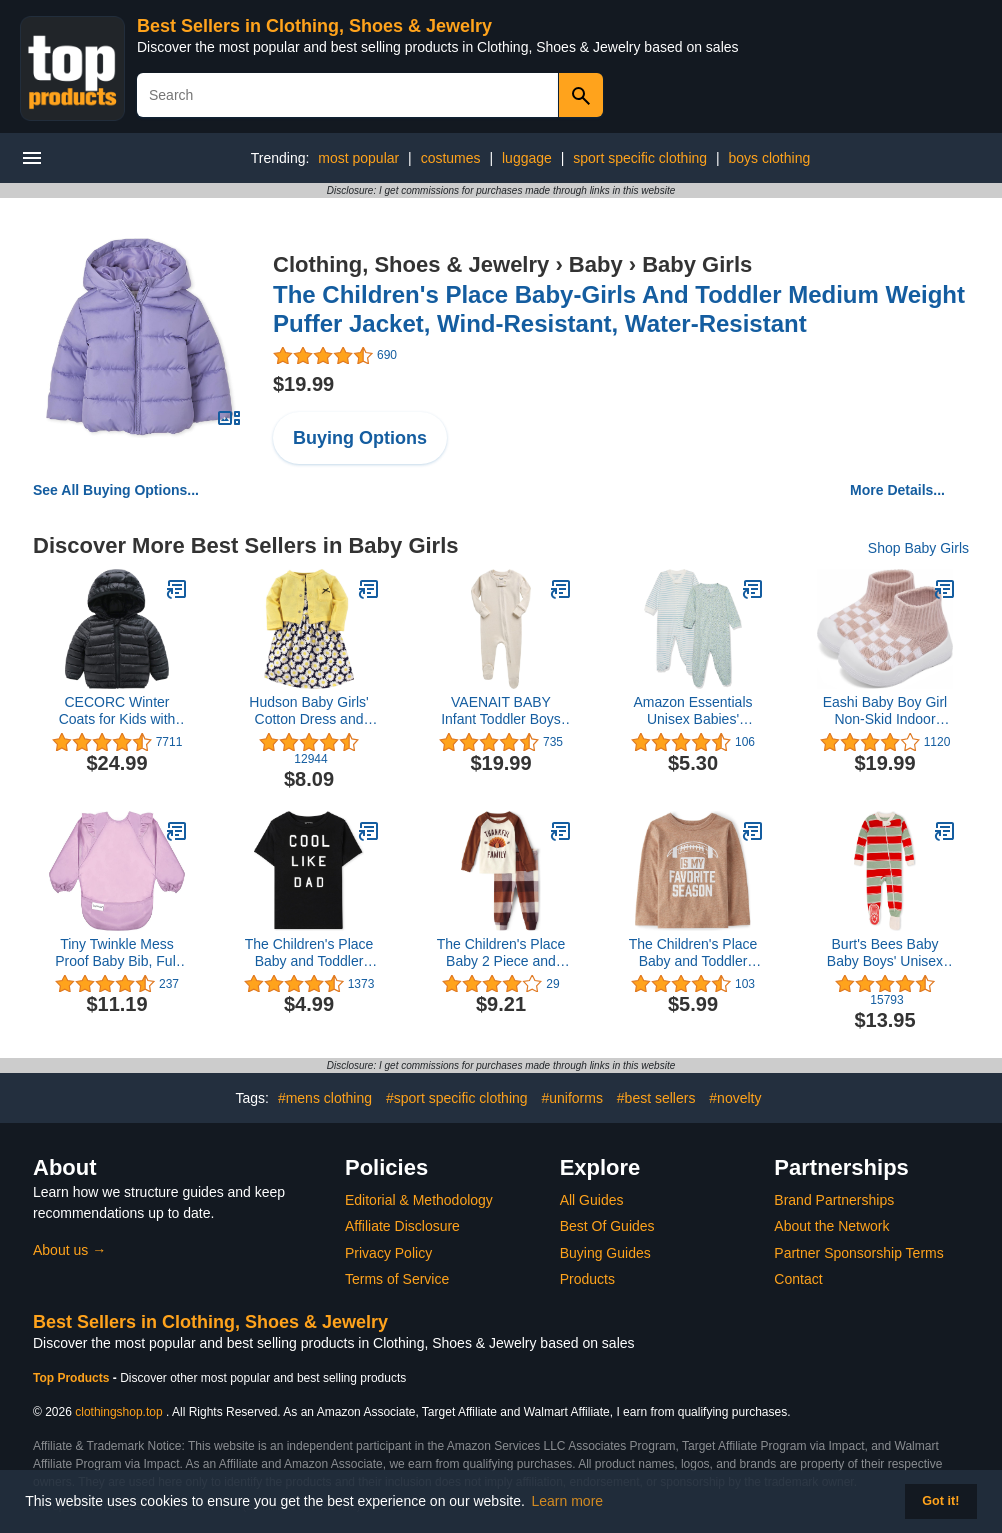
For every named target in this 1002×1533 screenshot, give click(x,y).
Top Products (73, 1378)
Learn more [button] (568, 1501)
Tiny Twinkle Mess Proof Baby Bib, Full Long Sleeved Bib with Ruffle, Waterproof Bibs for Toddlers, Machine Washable (117, 953)
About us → (69, 1250)
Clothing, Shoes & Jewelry (411, 264)
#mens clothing (325, 1098)
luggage (527, 158)
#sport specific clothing (457, 1098)
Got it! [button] (940, 1501)
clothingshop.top (118, 1412)
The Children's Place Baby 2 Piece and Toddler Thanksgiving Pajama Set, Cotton (501, 953)
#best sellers (656, 1098)
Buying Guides (605, 1253)
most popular (358, 158)
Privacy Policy (388, 1253)
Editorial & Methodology (419, 1200)
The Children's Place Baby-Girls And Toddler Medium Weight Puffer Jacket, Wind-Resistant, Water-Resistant (619, 309)
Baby (596, 264)
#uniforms (571, 1098)
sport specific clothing (640, 158)
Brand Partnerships (834, 1200)
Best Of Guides (607, 1226)
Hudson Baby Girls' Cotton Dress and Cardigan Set (308, 711)
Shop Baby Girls (918, 548)
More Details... (897, 490)
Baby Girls (697, 264)
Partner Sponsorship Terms (858, 1253)
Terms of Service (397, 1279)
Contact (798, 1279)
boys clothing (770, 158)
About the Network (831, 1226)
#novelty (735, 1098)
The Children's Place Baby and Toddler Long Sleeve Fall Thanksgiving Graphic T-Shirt (692, 953)
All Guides (592, 1200)
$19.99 (303, 384)
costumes (451, 158)
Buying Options (360, 438)
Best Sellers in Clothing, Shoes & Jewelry (314, 26)
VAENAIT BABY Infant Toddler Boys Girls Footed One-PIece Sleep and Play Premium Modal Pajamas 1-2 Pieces (501, 711)
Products (587, 1279)
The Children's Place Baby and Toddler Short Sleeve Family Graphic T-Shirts (309, 953)
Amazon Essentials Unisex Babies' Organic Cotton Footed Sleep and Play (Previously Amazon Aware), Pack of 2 (692, 711)
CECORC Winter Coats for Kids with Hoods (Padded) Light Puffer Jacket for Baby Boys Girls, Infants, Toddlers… (117, 711)
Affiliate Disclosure (402, 1226)
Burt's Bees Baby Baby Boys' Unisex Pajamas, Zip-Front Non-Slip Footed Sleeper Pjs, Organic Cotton (885, 953)
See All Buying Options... (116, 490)
